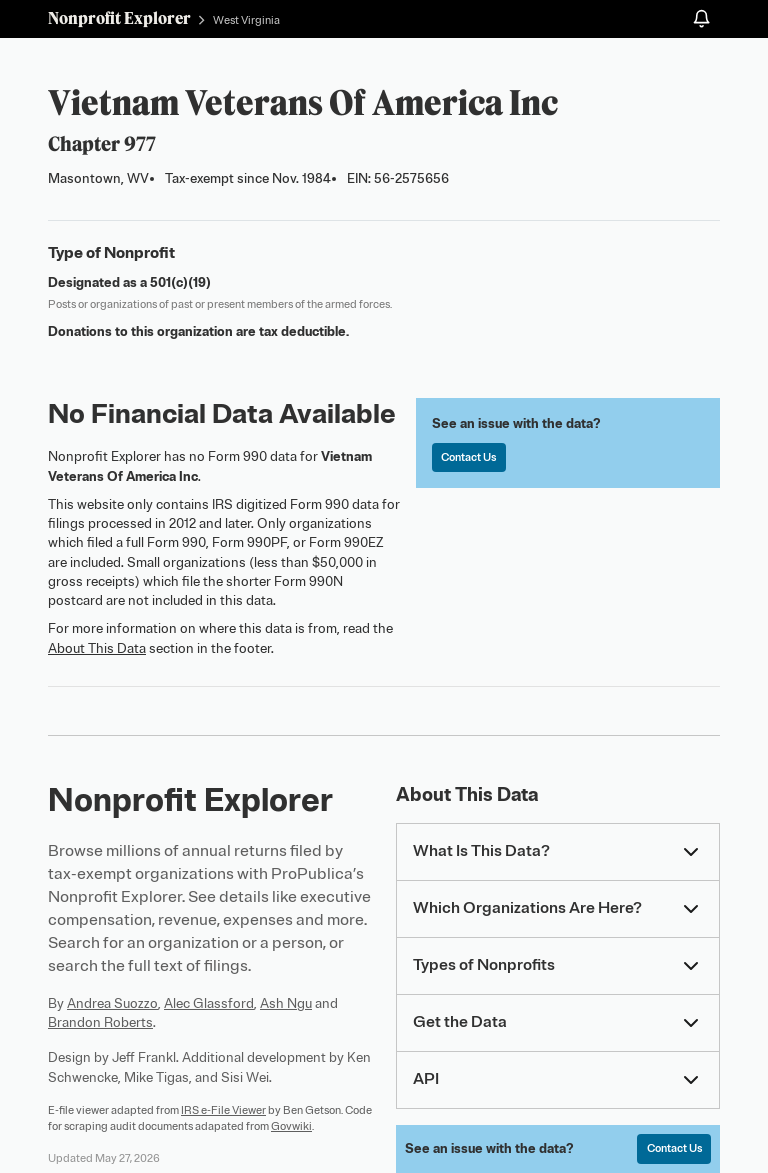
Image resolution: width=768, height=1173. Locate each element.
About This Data (97, 648)
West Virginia (246, 20)
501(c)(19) (180, 282)
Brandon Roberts (100, 1022)
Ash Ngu (286, 1003)
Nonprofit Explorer (119, 18)
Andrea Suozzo (112, 1003)
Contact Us (468, 457)
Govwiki (291, 1126)
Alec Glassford (209, 1003)
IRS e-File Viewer (223, 1110)
